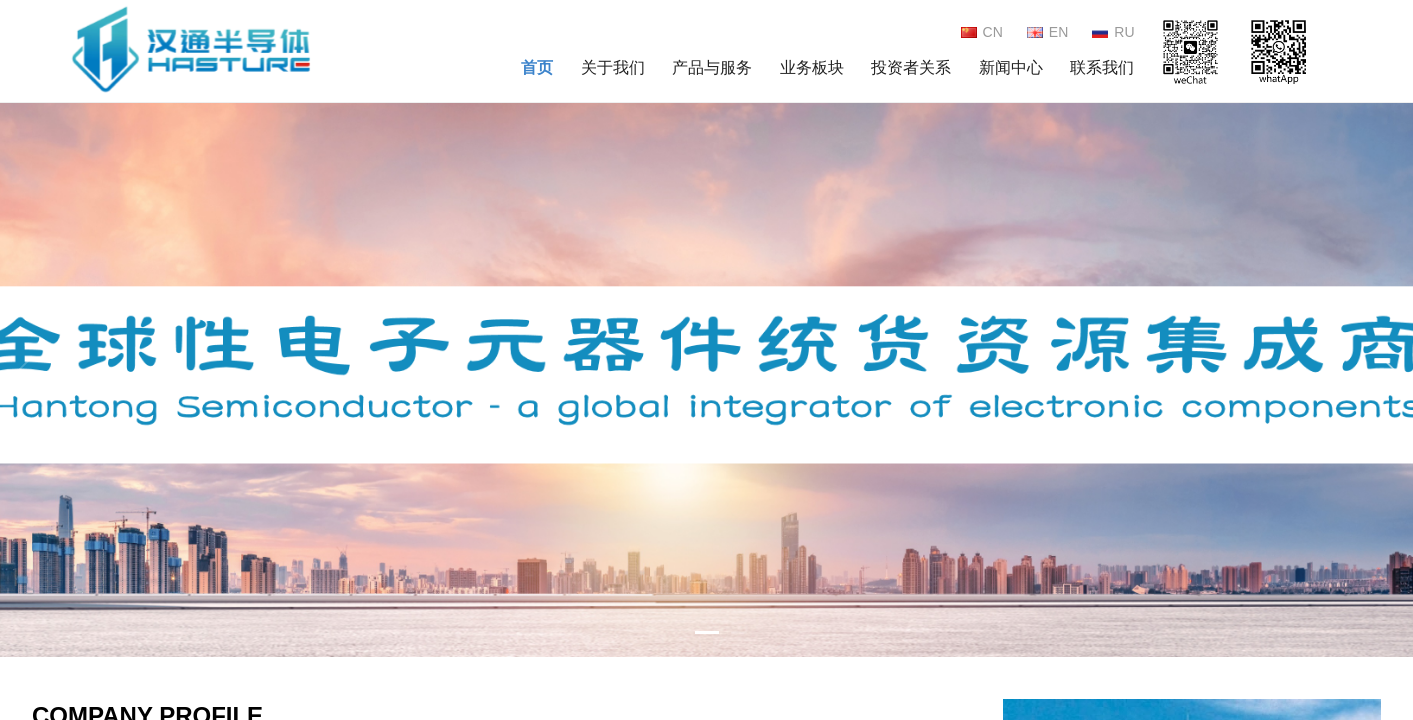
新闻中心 (1011, 67)
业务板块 (812, 67)
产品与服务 (712, 67)
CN (982, 32)
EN (1047, 32)
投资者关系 (911, 67)
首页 (537, 67)
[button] (1389, 371)
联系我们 (1102, 67)
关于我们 (613, 67)
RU (1113, 32)
